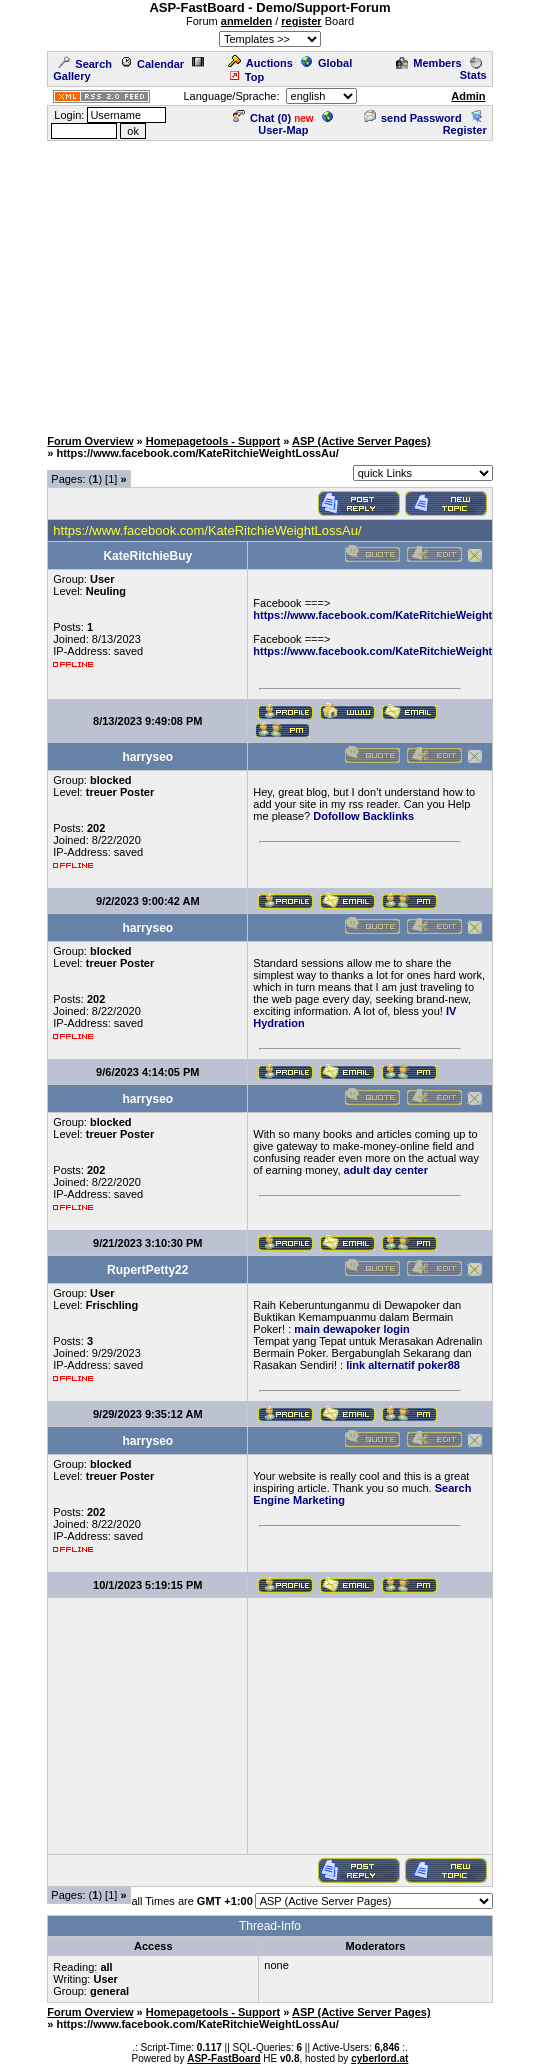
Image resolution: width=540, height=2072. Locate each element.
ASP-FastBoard (223, 2058)
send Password (413, 118)
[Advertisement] (274, 283)
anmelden (246, 21)
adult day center (386, 1170)
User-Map (295, 124)
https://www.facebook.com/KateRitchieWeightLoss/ (387, 615)
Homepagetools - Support (213, 441)
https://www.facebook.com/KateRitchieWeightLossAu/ (394, 651)
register (301, 21)
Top (246, 77)
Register (465, 124)
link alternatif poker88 (403, 1365)
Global (326, 63)
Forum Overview (90, 441)
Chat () (262, 118)
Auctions (260, 63)
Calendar (152, 64)
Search (85, 64)
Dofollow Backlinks (363, 816)
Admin (468, 96)
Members (428, 63)
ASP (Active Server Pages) (361, 441)
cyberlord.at (379, 2058)
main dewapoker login (352, 1329)
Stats (473, 69)
